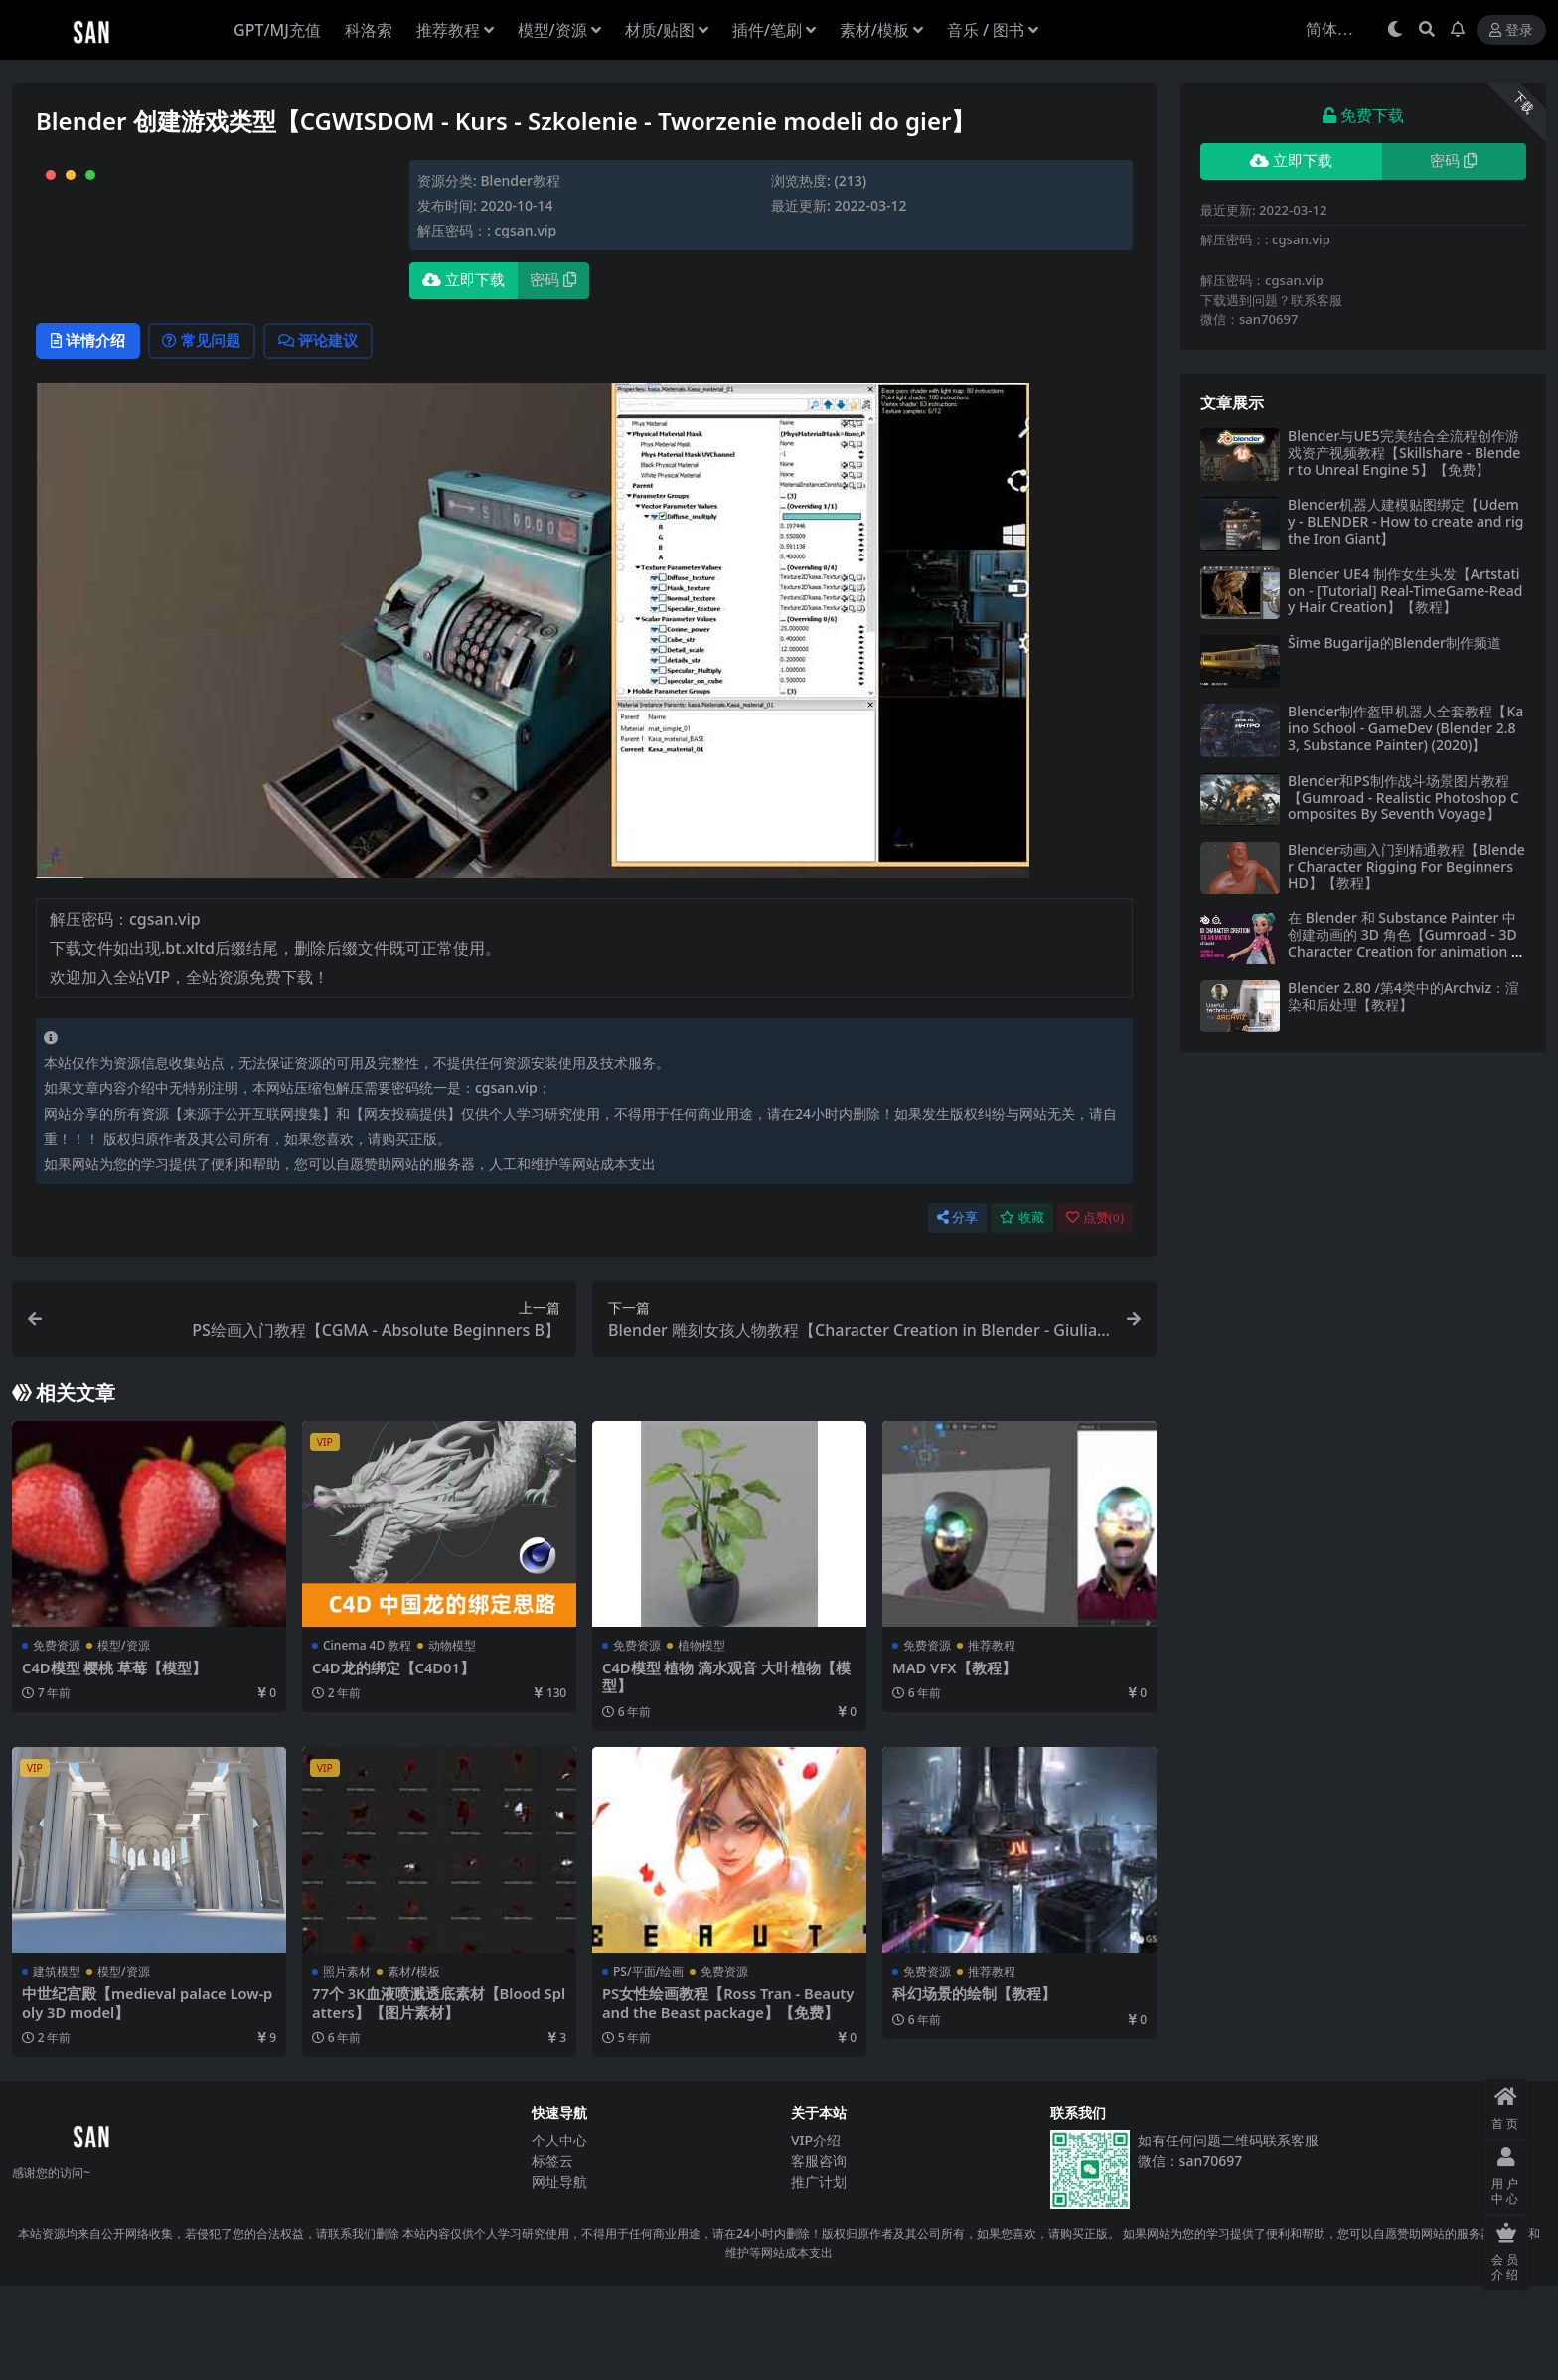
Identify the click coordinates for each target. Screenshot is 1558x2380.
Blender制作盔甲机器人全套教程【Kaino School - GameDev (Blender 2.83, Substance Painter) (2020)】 (1405, 728)
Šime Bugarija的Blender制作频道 (1394, 642)
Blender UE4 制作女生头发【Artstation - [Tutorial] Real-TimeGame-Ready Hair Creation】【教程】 (1405, 590)
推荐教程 (991, 1740)
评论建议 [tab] (334, 435)
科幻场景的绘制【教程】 (974, 2089)
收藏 (1022, 1313)
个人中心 (559, 2234)
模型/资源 (123, 1740)
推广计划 (819, 2276)
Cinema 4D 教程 (367, 1740)
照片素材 (347, 2066)
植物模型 (701, 1740)
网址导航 (559, 2276)
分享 (957, 1313)
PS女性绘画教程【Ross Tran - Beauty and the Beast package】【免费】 (729, 2098)
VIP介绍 (816, 2234)
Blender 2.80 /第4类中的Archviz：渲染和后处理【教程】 (1403, 996)
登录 (1511, 30)
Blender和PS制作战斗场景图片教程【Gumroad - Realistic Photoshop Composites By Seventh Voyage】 (1403, 797)
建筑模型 (56, 2066)
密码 (553, 280)
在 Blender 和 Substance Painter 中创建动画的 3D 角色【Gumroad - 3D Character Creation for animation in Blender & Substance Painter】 (1405, 942)
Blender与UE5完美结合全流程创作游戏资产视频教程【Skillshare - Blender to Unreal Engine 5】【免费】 (1404, 452)
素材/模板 (414, 2066)
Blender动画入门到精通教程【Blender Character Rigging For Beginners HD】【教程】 (1406, 866)
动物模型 (452, 1740)
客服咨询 (819, 2255)
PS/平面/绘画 (648, 2066)
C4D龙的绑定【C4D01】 (394, 1763)
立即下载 (463, 280)
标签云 (552, 2255)
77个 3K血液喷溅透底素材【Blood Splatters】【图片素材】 (438, 2098)
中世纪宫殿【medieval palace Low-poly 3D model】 (145, 2098)
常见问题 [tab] (211, 435)
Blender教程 (519, 180)
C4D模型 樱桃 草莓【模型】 (115, 1763)
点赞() (1095, 1313)
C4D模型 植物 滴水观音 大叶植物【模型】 (727, 1772)
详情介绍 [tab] (91, 435)
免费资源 (56, 1740)
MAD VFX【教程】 (955, 1763)
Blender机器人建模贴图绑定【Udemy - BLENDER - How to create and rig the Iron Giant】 (1405, 521)
